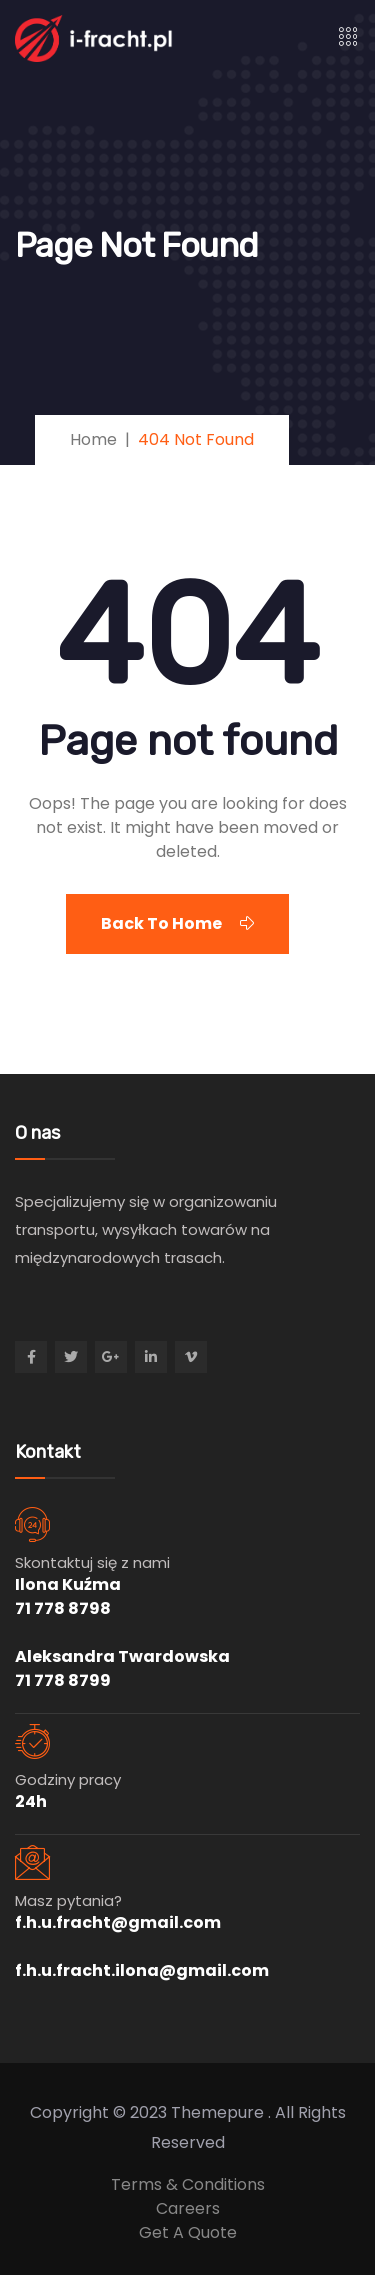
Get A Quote (188, 2232)
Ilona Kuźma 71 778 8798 (68, 1596)
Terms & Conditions (188, 2184)
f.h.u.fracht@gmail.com (118, 1922)
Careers (188, 2208)
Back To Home (177, 923)
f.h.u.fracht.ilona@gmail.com (142, 1970)
